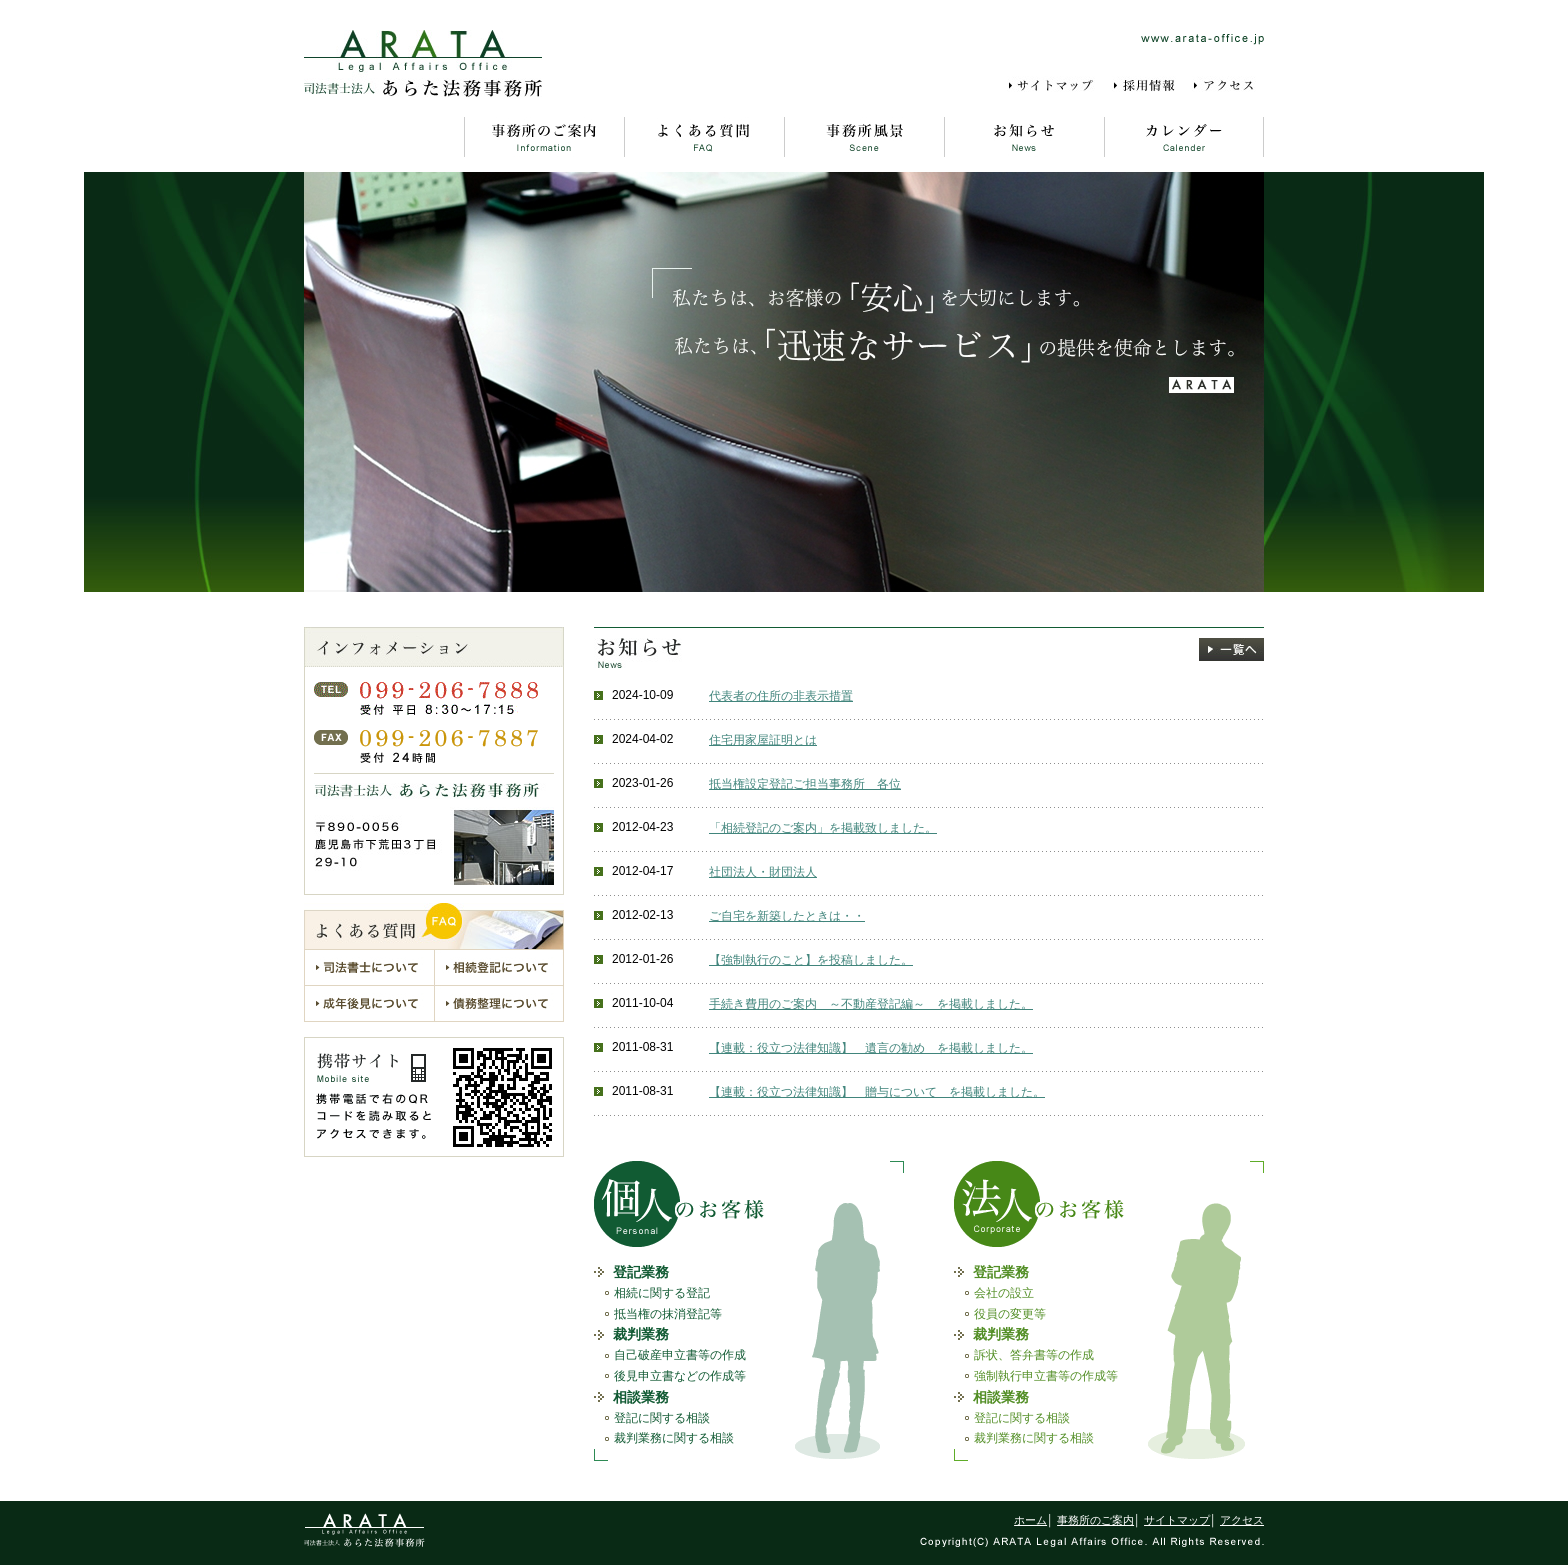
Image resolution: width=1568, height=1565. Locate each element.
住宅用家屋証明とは (763, 740)
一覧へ (1231, 649)
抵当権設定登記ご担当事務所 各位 (805, 784)
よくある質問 (704, 137)
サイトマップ (1054, 86)
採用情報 (1146, 86)
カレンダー (1184, 137)
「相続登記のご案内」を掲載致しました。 (823, 828)
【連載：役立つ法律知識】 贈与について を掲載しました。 (877, 1092)
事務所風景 (864, 137)
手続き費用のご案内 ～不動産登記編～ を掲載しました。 (871, 1004)
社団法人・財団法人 (763, 872)
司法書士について (369, 967)
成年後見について (369, 1003)
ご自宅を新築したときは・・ (787, 916)
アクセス (1228, 86)
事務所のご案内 (544, 137)
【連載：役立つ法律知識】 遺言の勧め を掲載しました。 (871, 1048)
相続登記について (499, 967)
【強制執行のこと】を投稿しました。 (811, 960)
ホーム (384, 137)
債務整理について (499, 1003)
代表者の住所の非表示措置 (781, 696)
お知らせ (1024, 137)
